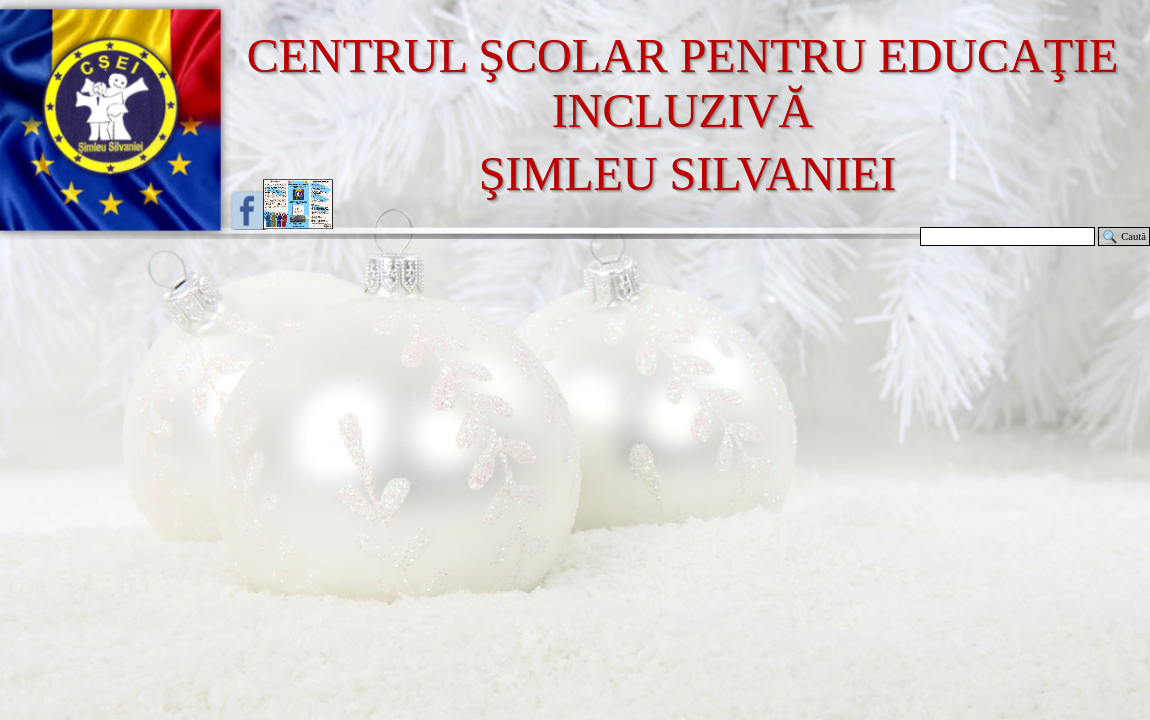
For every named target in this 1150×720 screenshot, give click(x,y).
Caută (1133, 236)
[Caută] (1007, 236)
